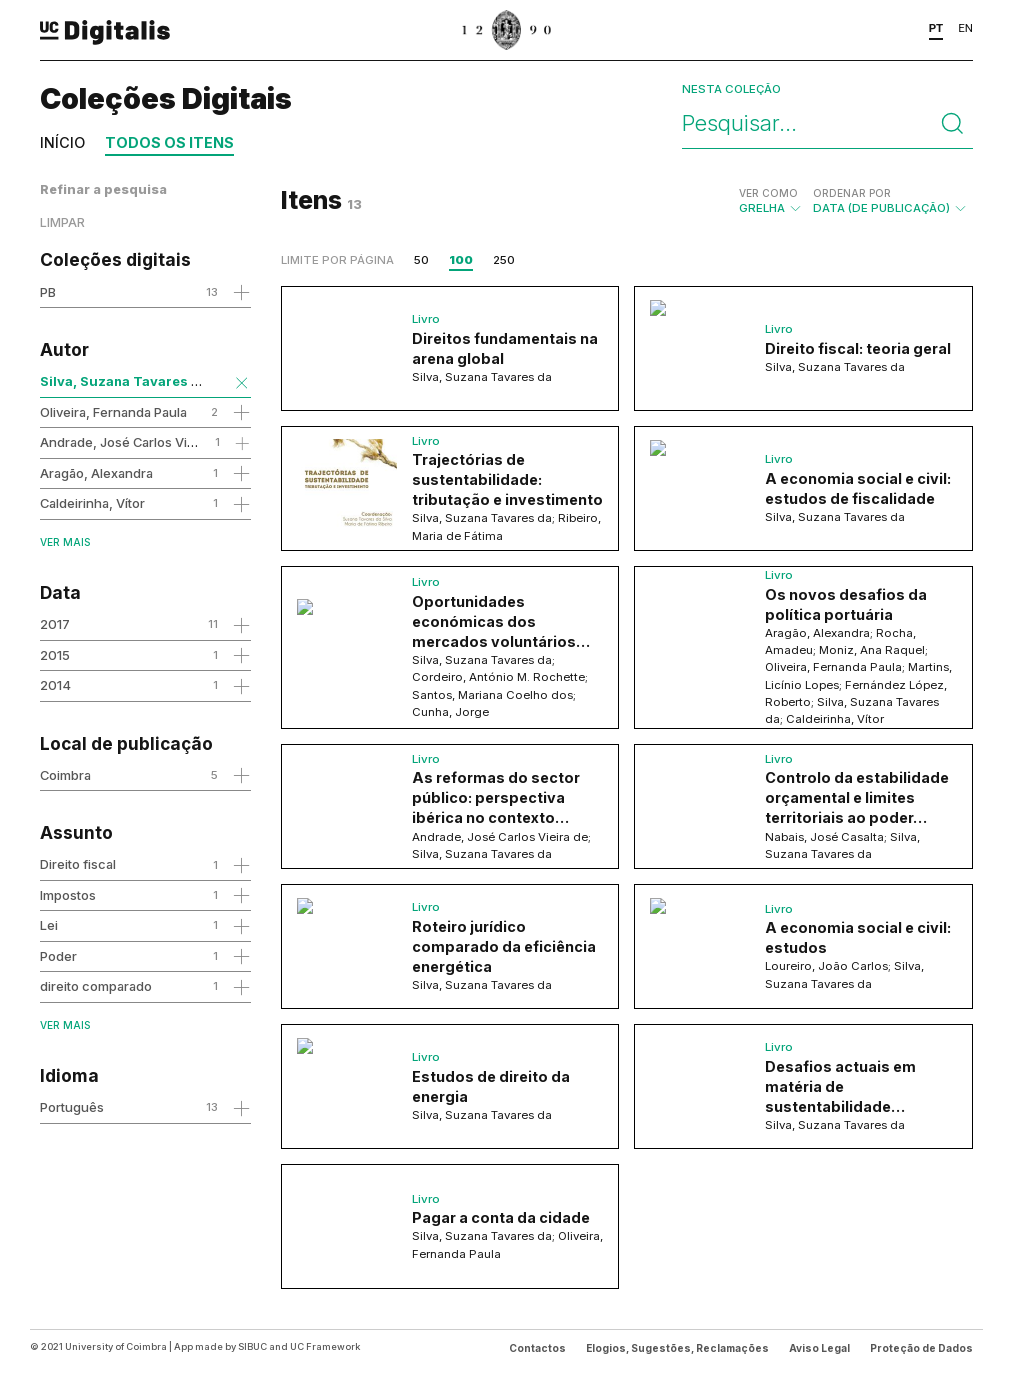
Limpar (62, 222)
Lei (49, 925)
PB (48, 292)
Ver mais (65, 542)
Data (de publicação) (890, 201)
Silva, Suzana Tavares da (124, 381)
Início (62, 142)
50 (421, 260)
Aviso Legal (819, 1348)
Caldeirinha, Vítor (92, 503)
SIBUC (252, 1346)
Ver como (768, 193)
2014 (55, 685)
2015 (55, 655)
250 (504, 260)
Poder (58, 956)
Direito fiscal (78, 864)
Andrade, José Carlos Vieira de (134, 442)
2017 (55, 624)
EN (965, 28)
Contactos (537, 1348)
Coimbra (65, 775)
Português (72, 1107)
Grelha (771, 201)
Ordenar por (852, 193)
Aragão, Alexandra (96, 473)
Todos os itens (169, 142)
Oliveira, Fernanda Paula (113, 412)
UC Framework (325, 1346)
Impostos (68, 895)
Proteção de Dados (921, 1348)
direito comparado (96, 986)
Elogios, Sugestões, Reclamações (677, 1348)
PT (936, 28)
